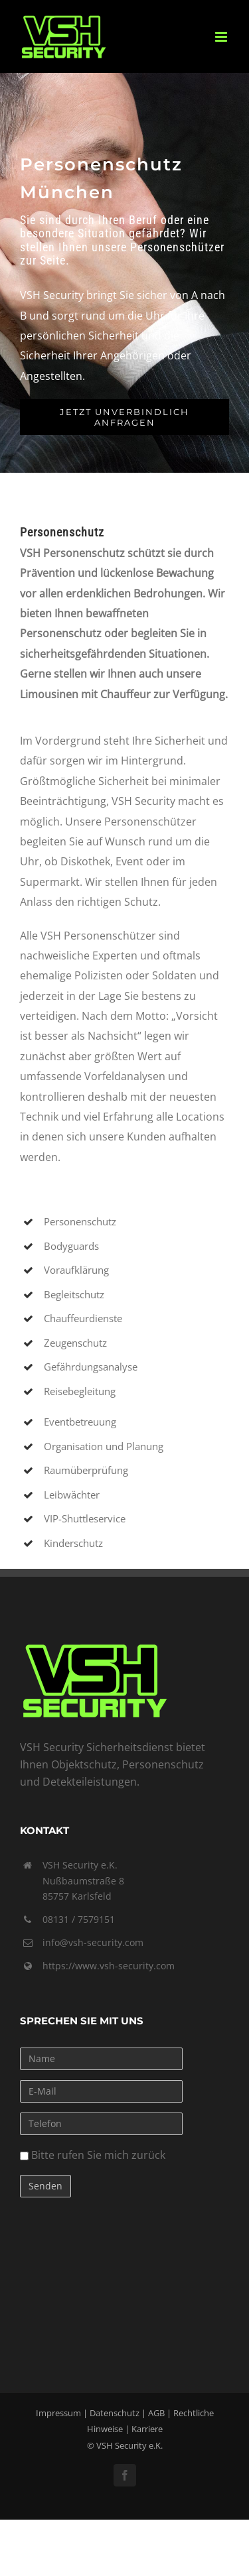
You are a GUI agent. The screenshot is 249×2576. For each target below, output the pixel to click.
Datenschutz (114, 2413)
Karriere (147, 2429)
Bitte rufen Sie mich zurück (92, 2155)
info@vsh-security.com (92, 1942)
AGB (156, 2413)
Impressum (58, 2413)
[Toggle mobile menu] (222, 37)
